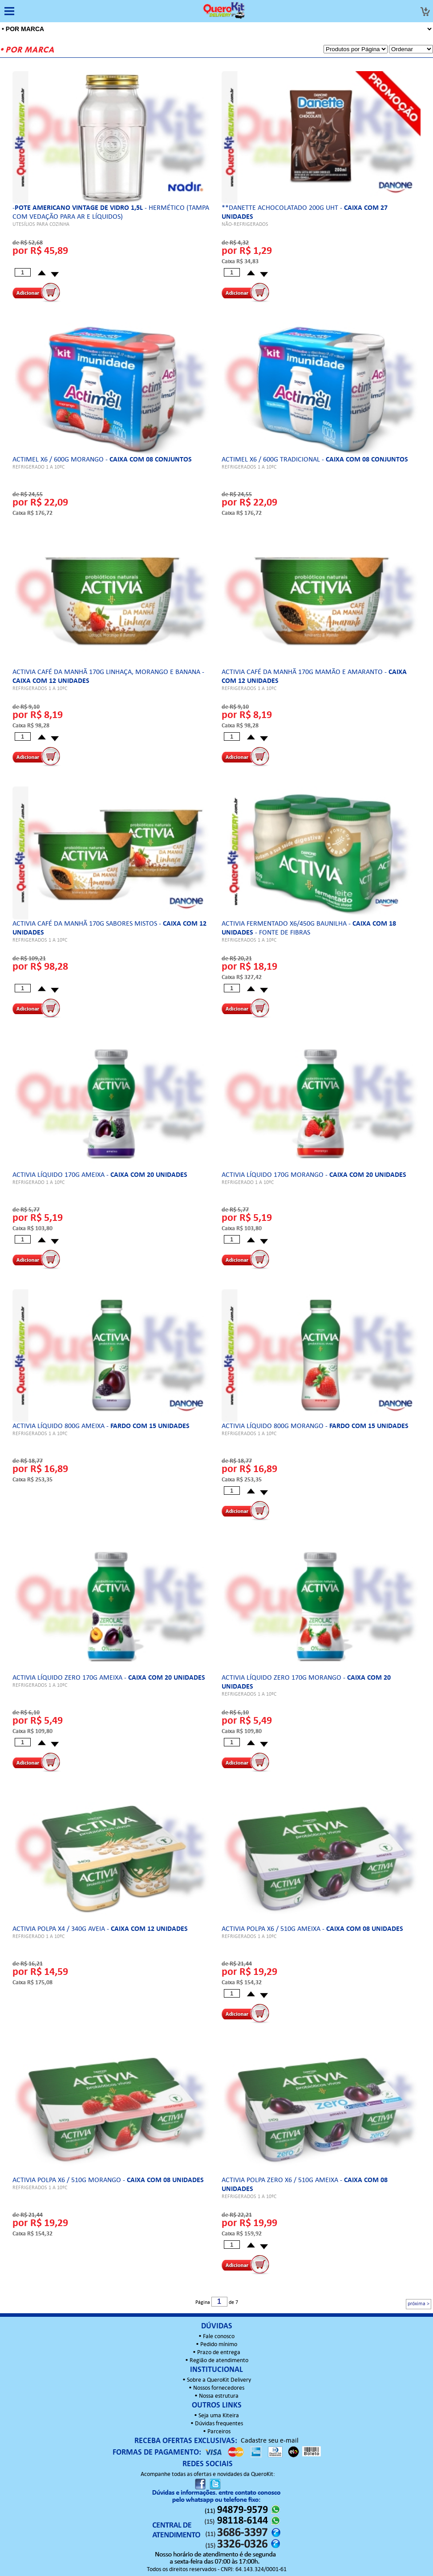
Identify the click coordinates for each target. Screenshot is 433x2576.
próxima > (418, 2304)
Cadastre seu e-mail (270, 2440)
